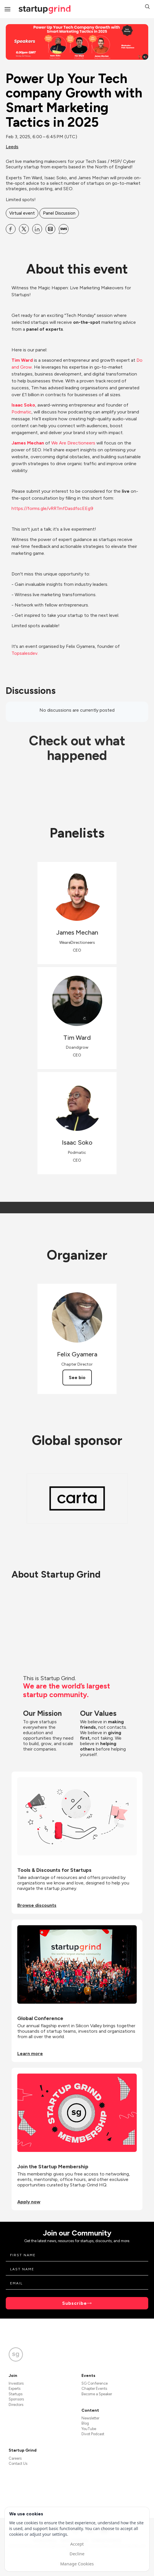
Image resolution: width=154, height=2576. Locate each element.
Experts (14, 2388)
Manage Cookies (77, 2564)
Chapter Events (94, 2388)
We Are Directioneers (72, 443)
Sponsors (16, 2399)
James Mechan (28, 443)
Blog (85, 2423)
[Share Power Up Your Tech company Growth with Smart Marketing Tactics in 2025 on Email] (50, 229)
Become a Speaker (96, 2394)
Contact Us (18, 2463)
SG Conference (94, 2383)
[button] (147, 7)
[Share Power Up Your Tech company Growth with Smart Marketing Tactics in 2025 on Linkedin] (37, 229)
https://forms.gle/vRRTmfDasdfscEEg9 (52, 508)
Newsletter (90, 2418)
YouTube (88, 2429)
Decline (76, 2553)
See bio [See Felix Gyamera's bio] (77, 1377)
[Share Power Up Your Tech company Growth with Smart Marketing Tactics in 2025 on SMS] (64, 229)
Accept (77, 2544)
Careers (15, 2458)
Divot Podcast (92, 2434)
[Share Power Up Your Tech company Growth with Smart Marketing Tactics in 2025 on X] (23, 229)
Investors (16, 2383)
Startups (15, 2394)
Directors (16, 2404)
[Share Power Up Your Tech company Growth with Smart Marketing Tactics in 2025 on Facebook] (10, 229)
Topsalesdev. (25, 653)
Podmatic (21, 412)
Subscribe (74, 2303)
